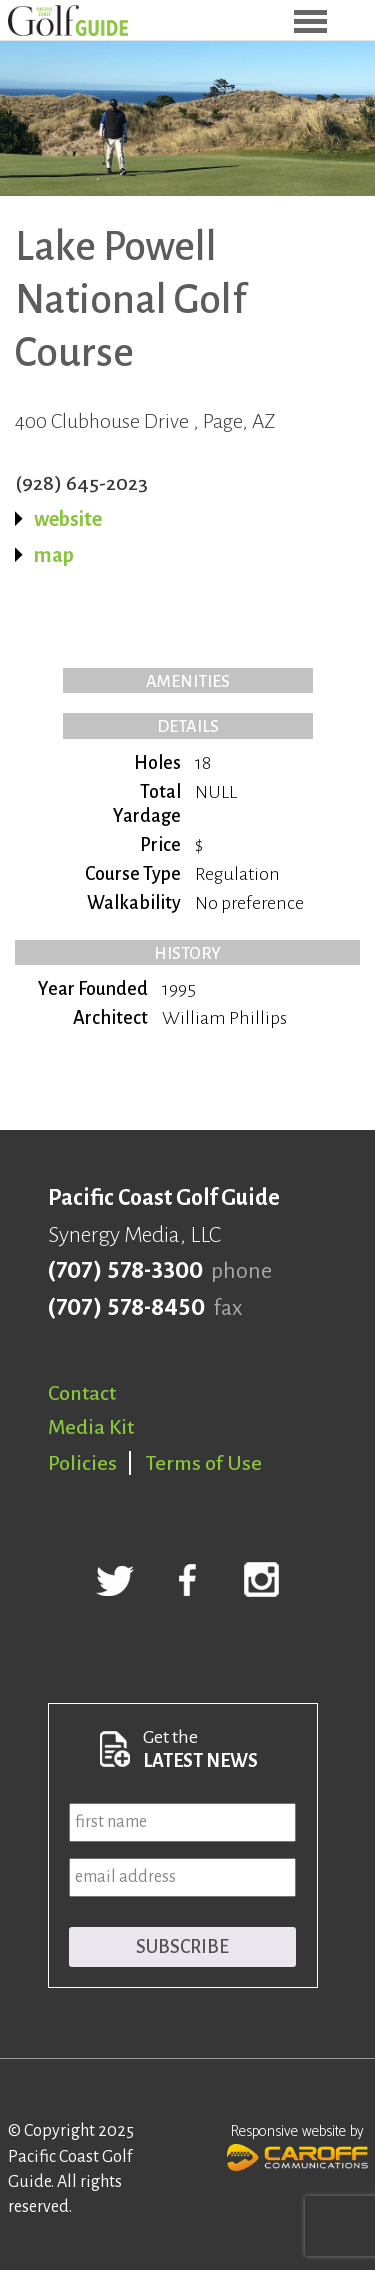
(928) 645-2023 (81, 483)
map (54, 555)
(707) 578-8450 (126, 1308)
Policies (82, 1463)
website (68, 519)
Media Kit (91, 1427)
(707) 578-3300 (125, 1271)
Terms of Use (204, 1463)
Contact (82, 1393)
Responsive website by (297, 2145)
